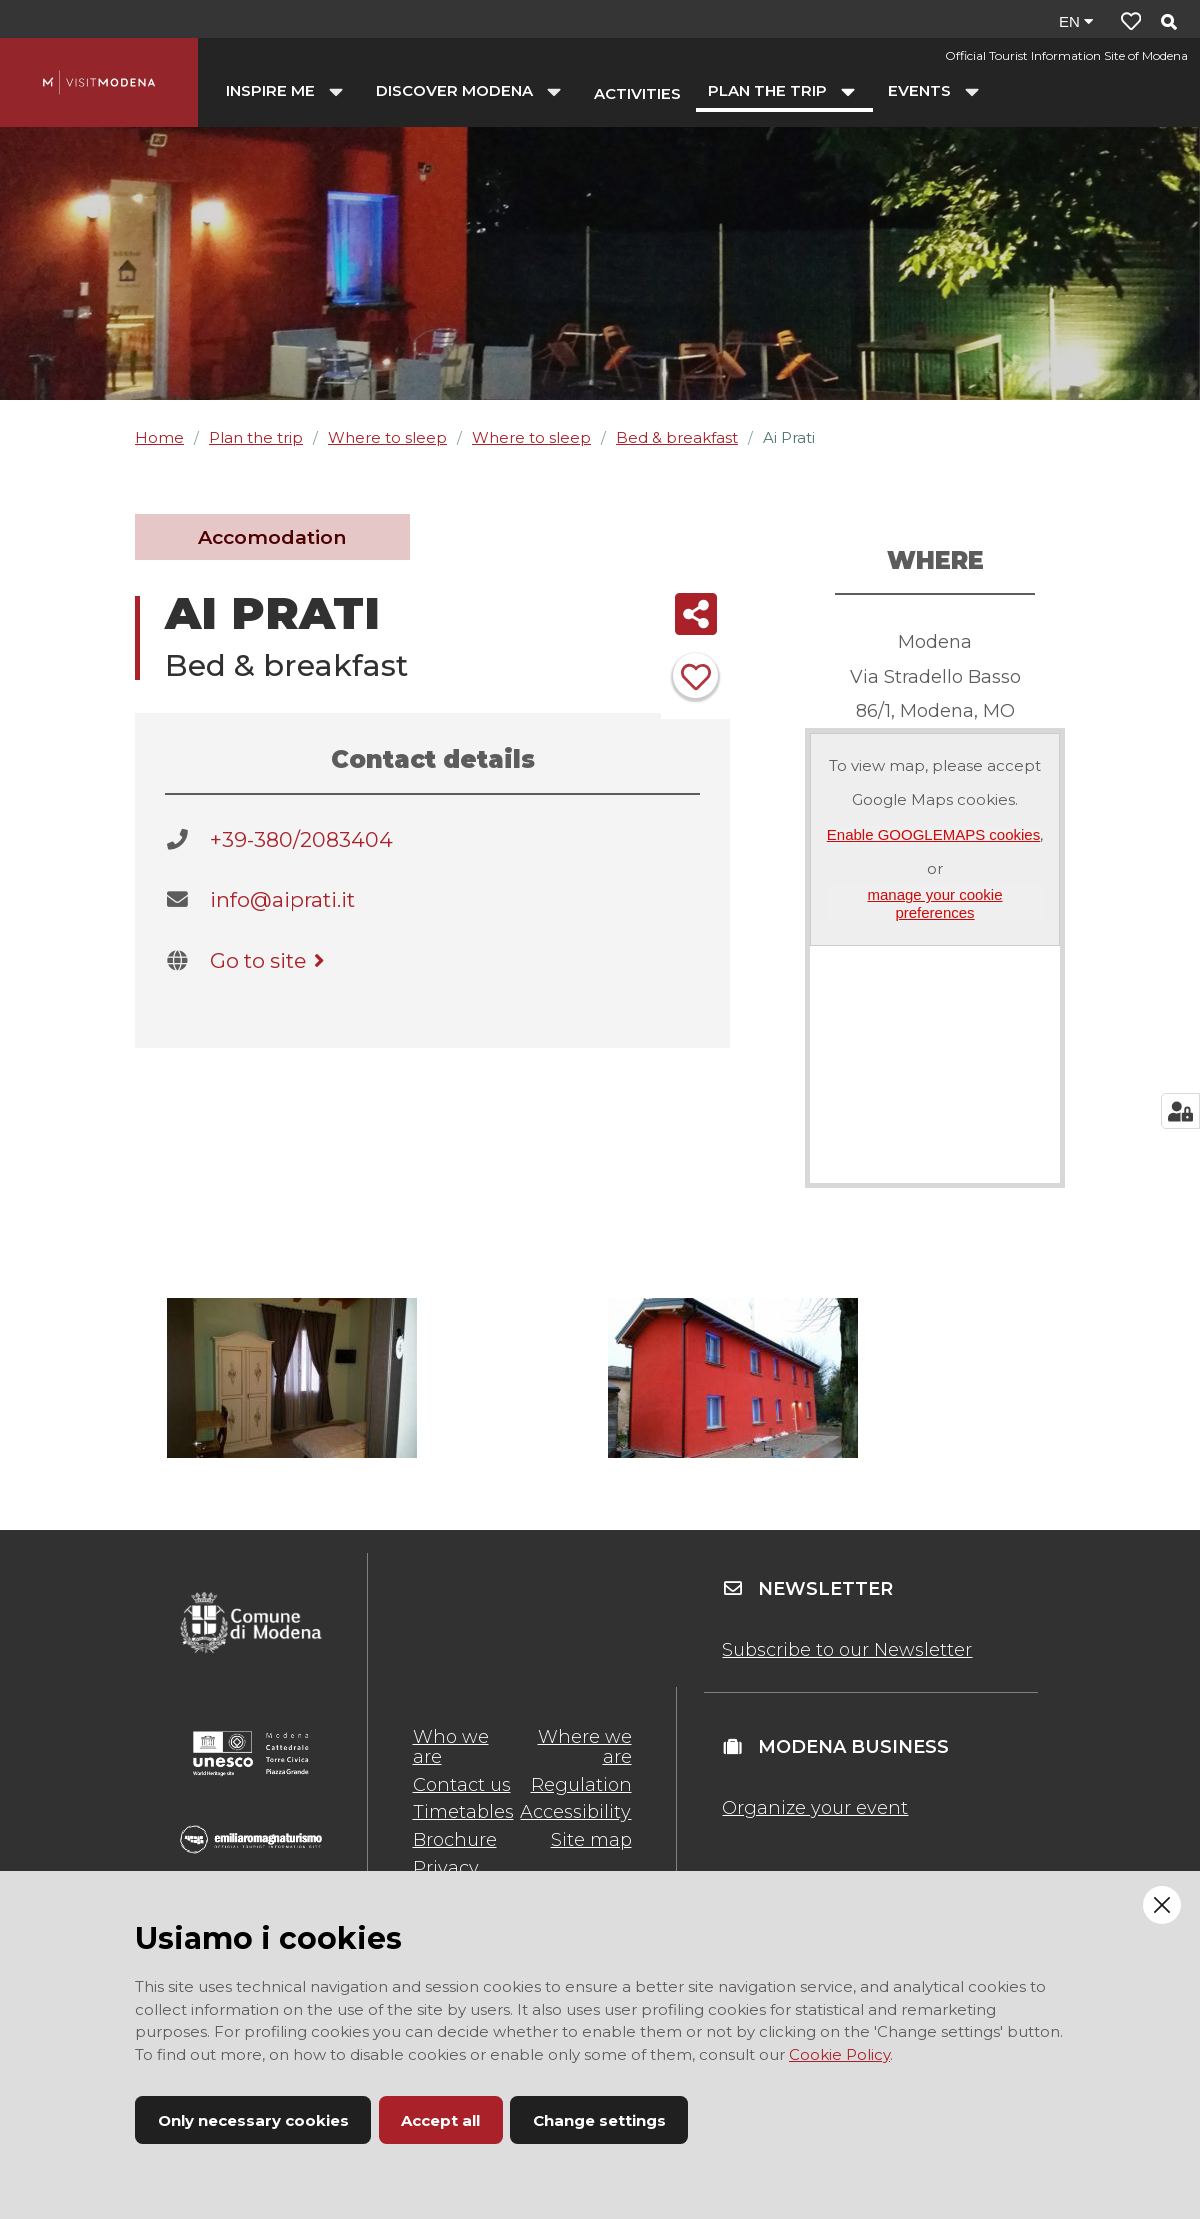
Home (159, 437)
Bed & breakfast (677, 437)
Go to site (270, 960)
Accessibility (575, 1812)
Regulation (581, 1785)
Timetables (463, 1812)
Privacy (446, 1868)
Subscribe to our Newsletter (847, 1650)
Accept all (440, 2120)
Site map (591, 1840)
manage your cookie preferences (934, 903)
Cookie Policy (839, 2054)
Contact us (462, 1785)
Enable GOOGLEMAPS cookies (933, 834)
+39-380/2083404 (301, 839)
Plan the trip (256, 437)
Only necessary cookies (253, 2120)
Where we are (585, 1747)
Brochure (455, 1840)
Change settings (599, 2120)
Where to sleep (387, 437)
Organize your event (815, 1808)
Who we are (451, 1747)
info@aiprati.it (282, 899)
